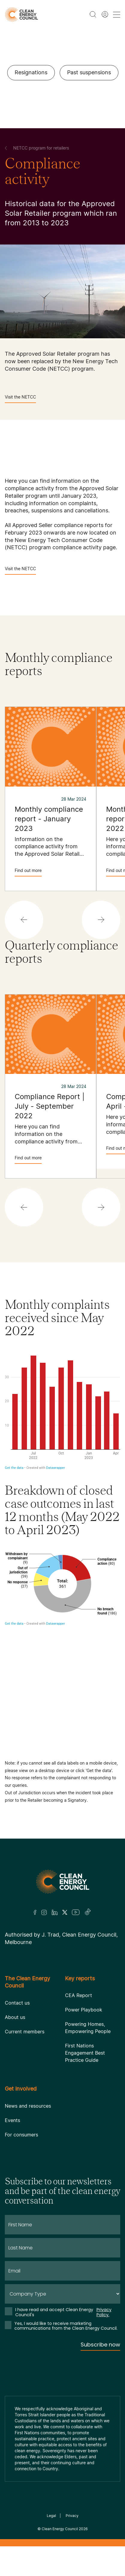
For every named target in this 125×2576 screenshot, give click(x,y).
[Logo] (62, 1881)
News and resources (28, 2106)
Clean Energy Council (60, 2529)
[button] (24, 920)
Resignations (31, 72)
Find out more (28, 872)
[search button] (93, 14)
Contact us (17, 2003)
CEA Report (78, 1995)
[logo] (21, 14)
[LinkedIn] (55, 1912)
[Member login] (105, 14)
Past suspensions (89, 72)
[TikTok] (88, 1912)
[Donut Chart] (62, 1646)
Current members (24, 2032)
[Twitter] (64, 1912)
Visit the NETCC (20, 398)
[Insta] (44, 1912)
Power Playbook (83, 2010)
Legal (51, 2515)
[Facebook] (35, 1912)
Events (12, 2120)
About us (15, 2017)
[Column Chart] (62, 1410)
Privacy (72, 2515)
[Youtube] (75, 1912)
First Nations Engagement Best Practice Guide (85, 2053)
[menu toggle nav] (116, 14)
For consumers (21, 2135)
